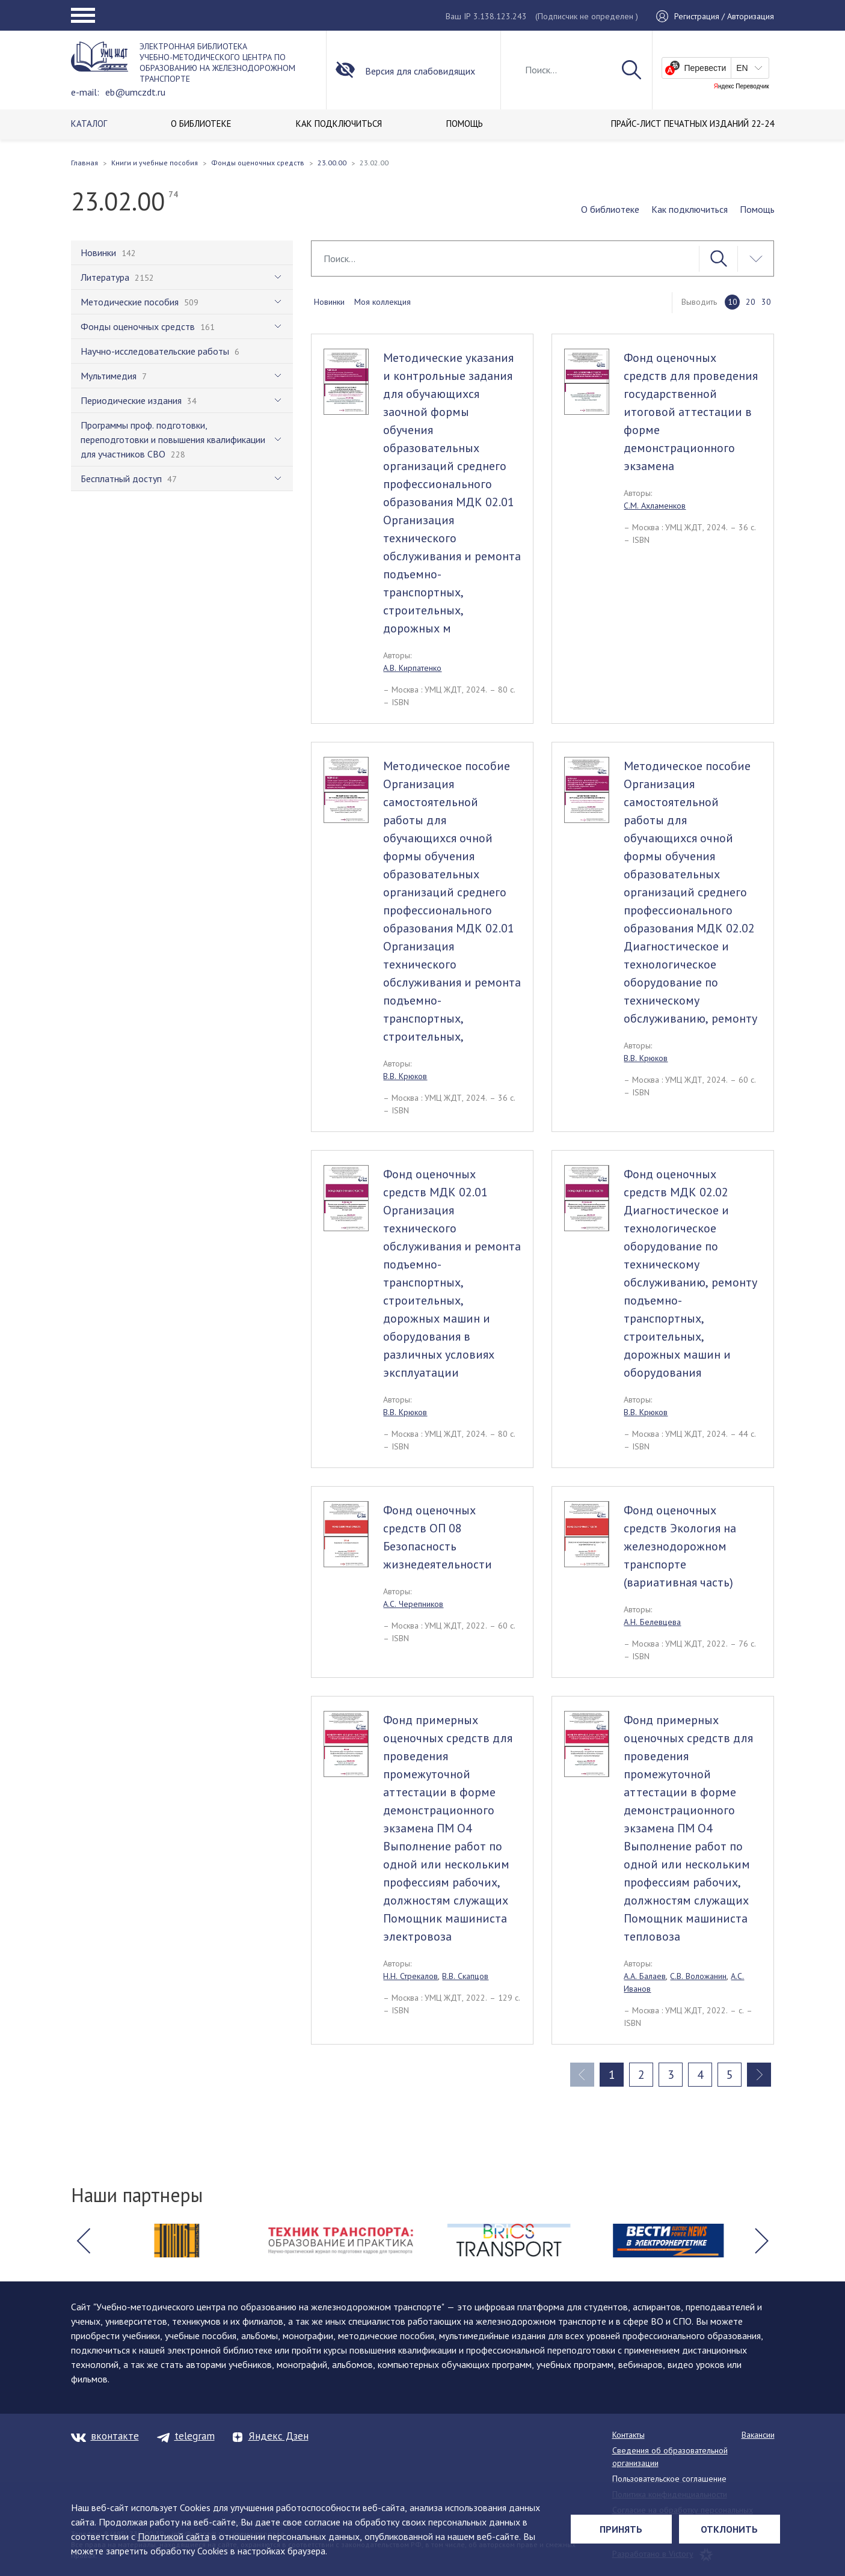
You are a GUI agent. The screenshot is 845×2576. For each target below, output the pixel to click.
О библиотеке (610, 209)
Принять (621, 2529)
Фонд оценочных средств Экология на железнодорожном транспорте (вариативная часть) (680, 1546)
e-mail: (85, 92)
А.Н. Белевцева (652, 1622)
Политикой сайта (173, 2536)
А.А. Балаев (645, 1976)
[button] (83, 2240)
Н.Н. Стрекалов (410, 1976)
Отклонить (729, 2529)
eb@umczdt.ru (135, 92)
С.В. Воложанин (698, 1976)
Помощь (757, 209)
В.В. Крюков (405, 1076)
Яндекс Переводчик (741, 87)
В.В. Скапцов (465, 1976)
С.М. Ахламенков (655, 505)
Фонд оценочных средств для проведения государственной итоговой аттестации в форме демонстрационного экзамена (691, 412)
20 (750, 301)
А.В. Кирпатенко (412, 667)
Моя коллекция (382, 301)
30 (766, 301)
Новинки (329, 301)
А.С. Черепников (413, 1604)
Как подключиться (689, 209)
